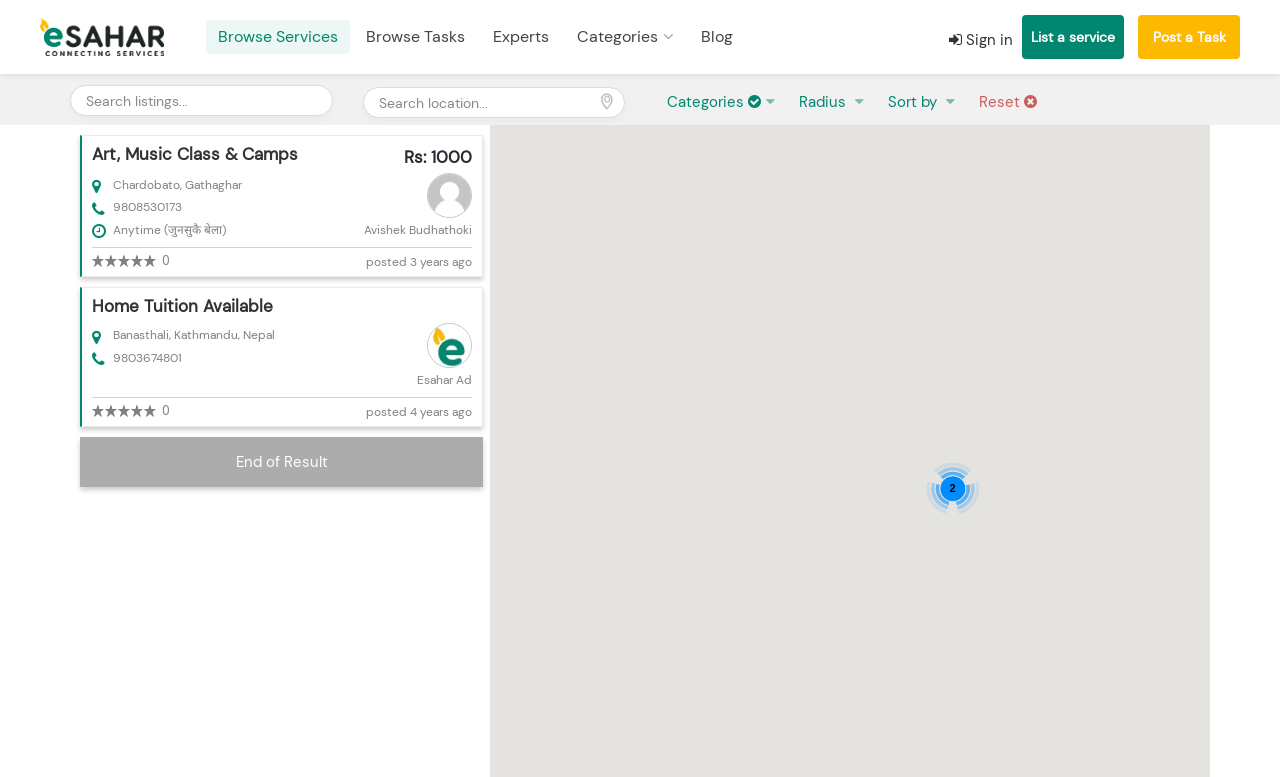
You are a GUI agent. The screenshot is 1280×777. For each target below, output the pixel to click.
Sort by (914, 102)
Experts (521, 36)
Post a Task (1189, 37)
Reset (1008, 102)
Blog (717, 36)
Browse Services (278, 36)
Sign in (981, 40)
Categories (617, 36)
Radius (824, 102)
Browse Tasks (415, 36)
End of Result (282, 462)
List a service (1073, 37)
